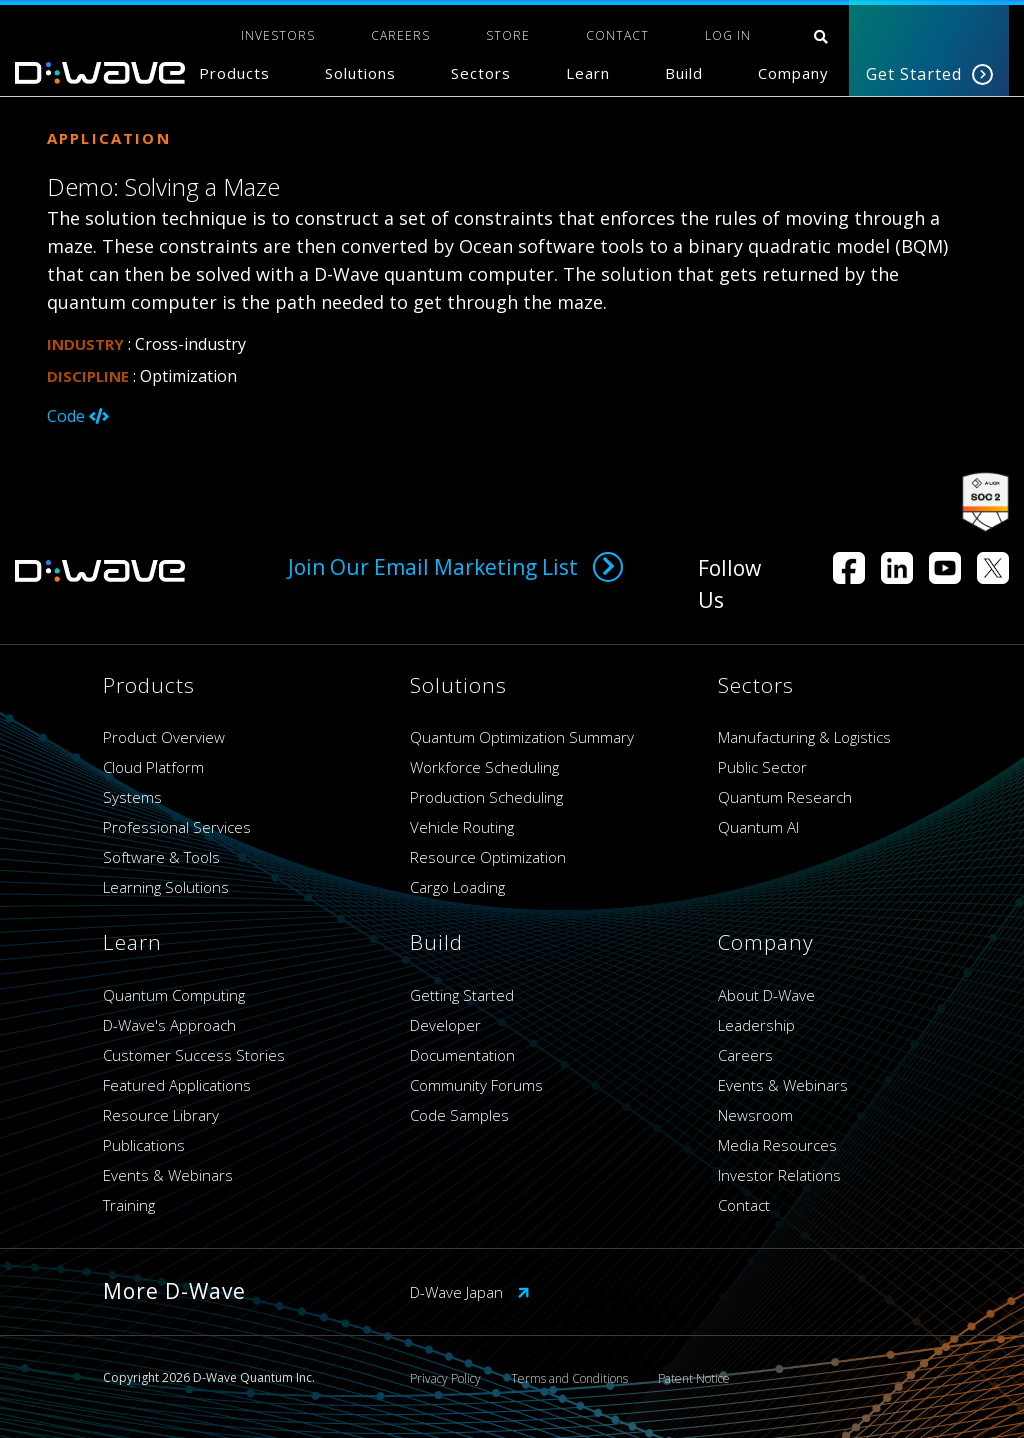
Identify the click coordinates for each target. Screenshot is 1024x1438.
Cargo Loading (457, 887)
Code (78, 416)
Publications (144, 1145)
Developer (445, 1025)
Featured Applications (177, 1085)
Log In (728, 35)
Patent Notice (694, 1378)
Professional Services (177, 827)
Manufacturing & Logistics (804, 737)
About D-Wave (766, 995)
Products (234, 73)
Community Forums (476, 1085)
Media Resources (777, 1145)
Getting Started (462, 995)
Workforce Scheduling (484, 767)
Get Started (929, 74)
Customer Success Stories (194, 1055)
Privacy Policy (445, 1378)
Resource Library (161, 1115)
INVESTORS (278, 35)
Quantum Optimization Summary (522, 737)
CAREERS (400, 35)
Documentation (462, 1055)
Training (129, 1205)
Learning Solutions (166, 887)
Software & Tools (161, 857)
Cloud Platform (153, 767)
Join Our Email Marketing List (455, 567)
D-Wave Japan (470, 1292)
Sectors (481, 73)
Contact (744, 1205)
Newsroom (755, 1115)
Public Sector (762, 767)
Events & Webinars (168, 1175)
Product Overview (164, 737)
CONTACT (617, 35)
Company (793, 73)
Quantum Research (785, 797)
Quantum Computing (174, 995)
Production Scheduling (486, 797)
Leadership (756, 1025)
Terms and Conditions (569, 1378)
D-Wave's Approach (169, 1025)
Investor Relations (779, 1175)
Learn (588, 73)
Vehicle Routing (462, 827)
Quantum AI (758, 827)
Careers (745, 1055)
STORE (508, 35)
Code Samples (459, 1115)
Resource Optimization (488, 857)
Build (684, 73)
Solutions (360, 73)
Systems (132, 797)
